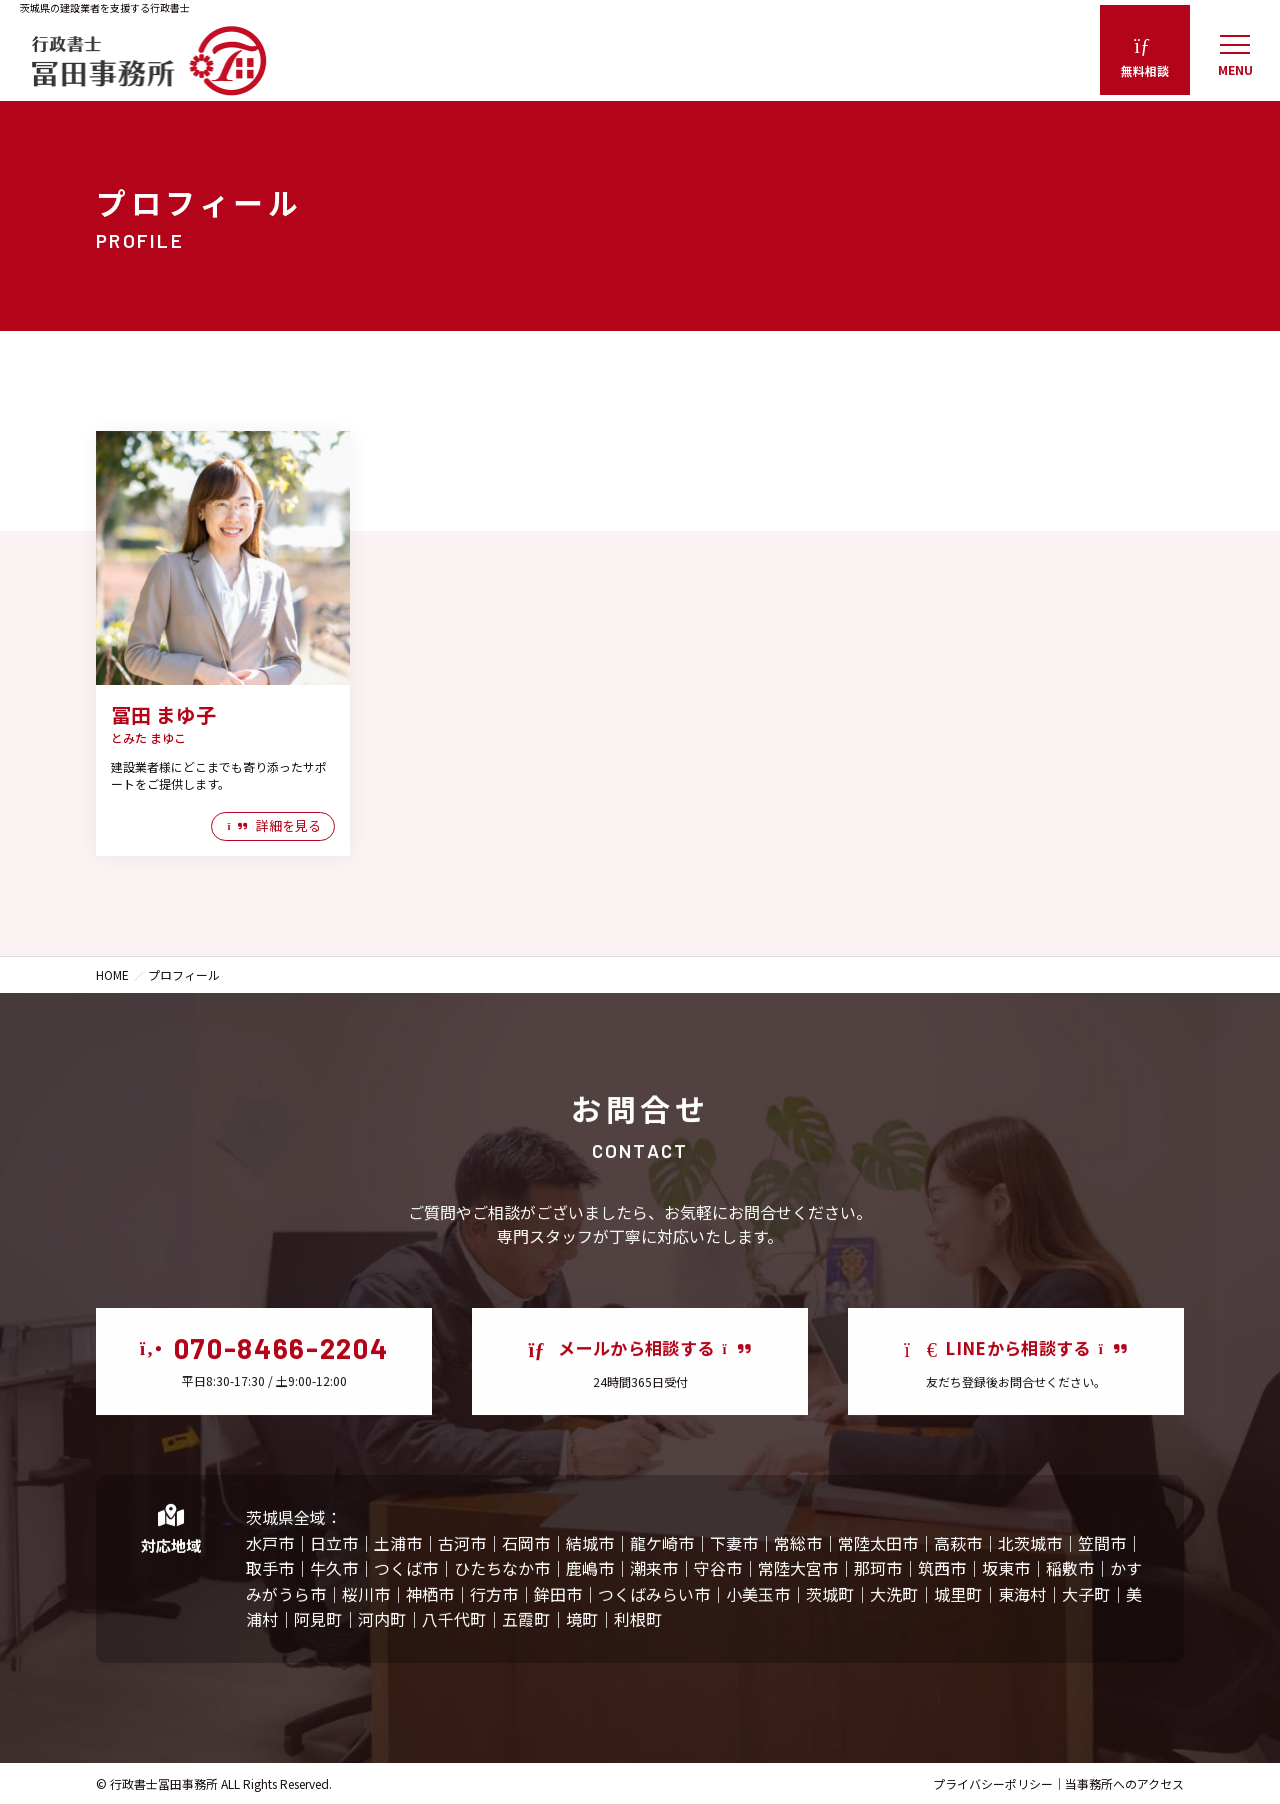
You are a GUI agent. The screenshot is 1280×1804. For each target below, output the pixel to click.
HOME (112, 974)
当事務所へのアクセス (1124, 1783)
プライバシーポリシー (993, 1783)
